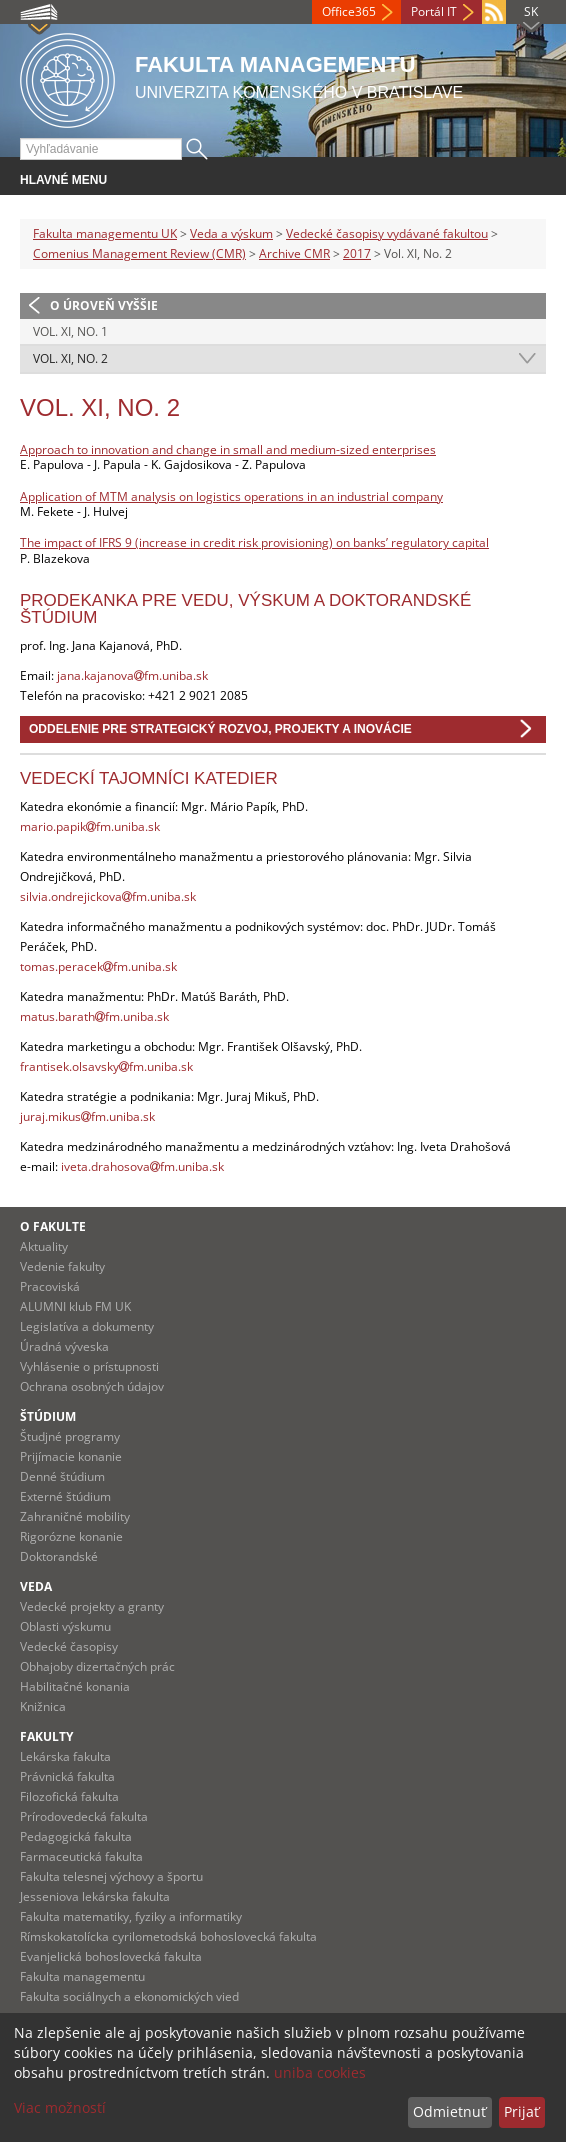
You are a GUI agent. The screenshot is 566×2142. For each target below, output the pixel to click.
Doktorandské (59, 1556)
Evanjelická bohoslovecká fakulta (111, 1956)
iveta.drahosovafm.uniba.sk (142, 1166)
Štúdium (48, 1416)
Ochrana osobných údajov (92, 1386)
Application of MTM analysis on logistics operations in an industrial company (231, 496)
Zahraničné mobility (75, 1516)
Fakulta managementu (82, 1976)
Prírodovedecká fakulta (84, 1816)
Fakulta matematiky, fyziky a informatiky (131, 1916)
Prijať (521, 2111)
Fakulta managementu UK (105, 233)
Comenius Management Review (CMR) (139, 253)
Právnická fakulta (67, 1776)
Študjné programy (70, 1436)
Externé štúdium (65, 1496)
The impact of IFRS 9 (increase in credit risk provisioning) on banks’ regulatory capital (254, 542)
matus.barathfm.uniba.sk (94, 1016)
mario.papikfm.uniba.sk (90, 826)
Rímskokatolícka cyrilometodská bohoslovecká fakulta (168, 1936)
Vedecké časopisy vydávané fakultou (387, 233)
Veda (36, 1586)
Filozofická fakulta (69, 1796)
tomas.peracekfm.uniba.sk (98, 966)
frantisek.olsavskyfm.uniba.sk (106, 1066)
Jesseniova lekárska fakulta (95, 1896)
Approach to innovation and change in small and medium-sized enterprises (228, 449)
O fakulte (53, 1226)
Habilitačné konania (75, 1686)
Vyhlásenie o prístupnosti (89, 1366)
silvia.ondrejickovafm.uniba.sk (108, 896)
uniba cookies (320, 2072)
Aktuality (44, 1246)
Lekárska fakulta (65, 1756)
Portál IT (434, 11)
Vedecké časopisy (69, 1646)
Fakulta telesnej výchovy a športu (111, 1876)
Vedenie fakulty (62, 1266)
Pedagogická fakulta (76, 1836)
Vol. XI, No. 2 (70, 358)
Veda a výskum (231, 233)
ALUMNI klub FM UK (75, 1306)
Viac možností (60, 2107)
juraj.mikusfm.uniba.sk (87, 1116)
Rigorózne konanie (71, 1536)
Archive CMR (294, 253)
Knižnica (43, 1706)
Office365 (349, 11)
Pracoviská (50, 1286)
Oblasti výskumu (65, 1626)
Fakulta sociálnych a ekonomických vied (129, 1996)
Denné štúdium (62, 1476)
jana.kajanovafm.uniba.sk (132, 675)
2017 (357, 253)
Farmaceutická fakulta (81, 1856)
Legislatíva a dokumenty (87, 1326)
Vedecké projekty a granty (92, 1606)
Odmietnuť (449, 2111)
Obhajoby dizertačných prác (97, 1666)
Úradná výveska (64, 1346)
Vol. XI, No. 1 (70, 331)
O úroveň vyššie (104, 305)
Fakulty (46, 1736)
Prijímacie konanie (71, 1456)
